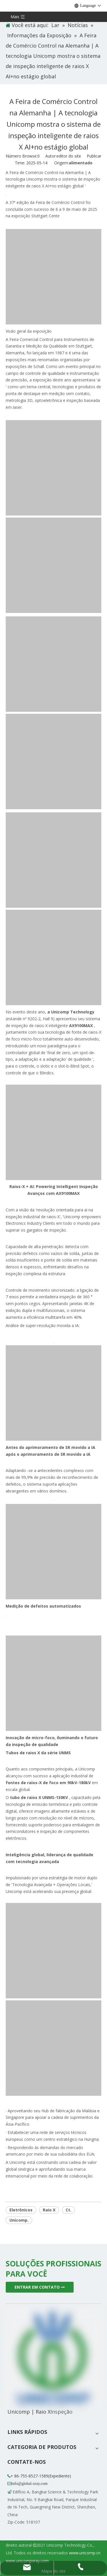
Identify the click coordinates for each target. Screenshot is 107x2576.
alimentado (80, 162)
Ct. (68, 2210)
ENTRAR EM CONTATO (40, 2287)
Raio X (49, 2210)
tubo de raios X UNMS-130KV (39, 1797)
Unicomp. (19, 2220)
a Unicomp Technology (70, 1012)
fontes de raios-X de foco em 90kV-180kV (49, 1782)
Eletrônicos (21, 2210)
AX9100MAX (81, 1025)
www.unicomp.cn (84, 2552)
